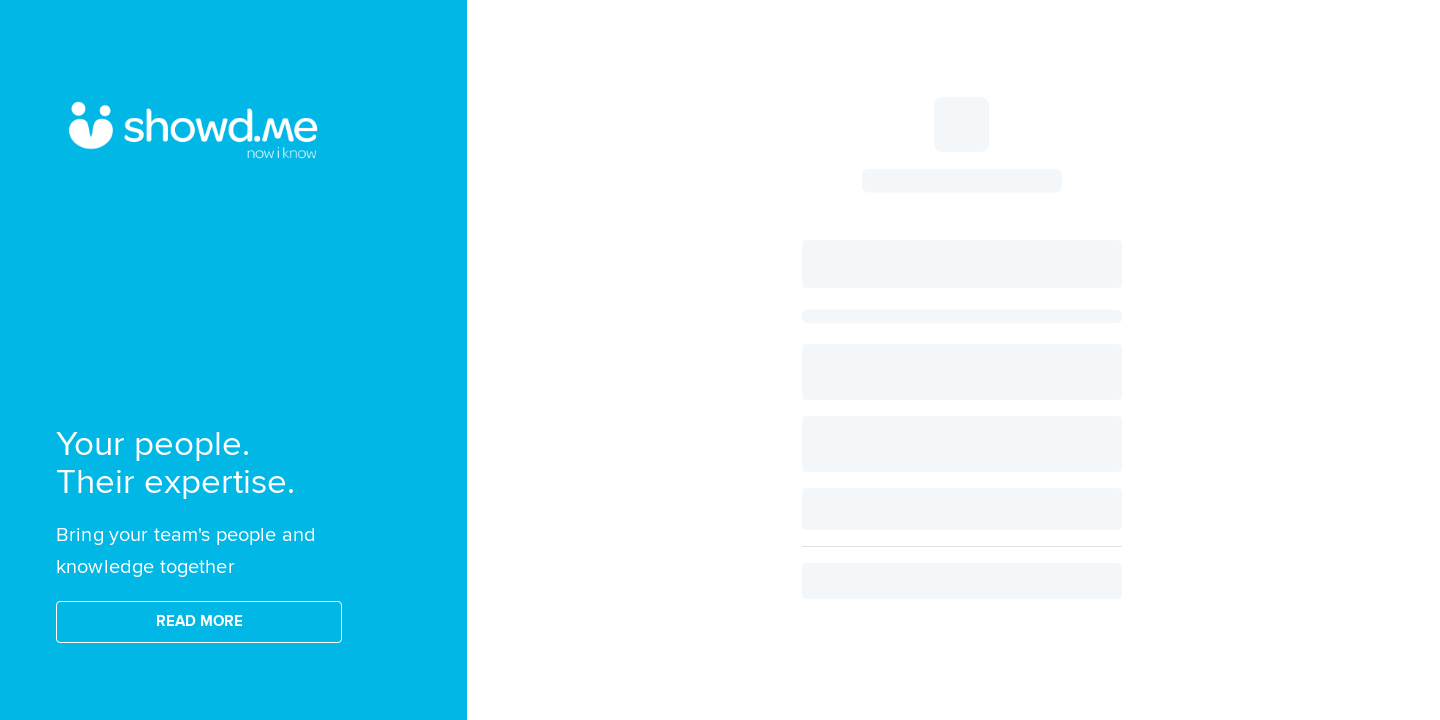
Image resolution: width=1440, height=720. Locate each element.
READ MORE (199, 621)
